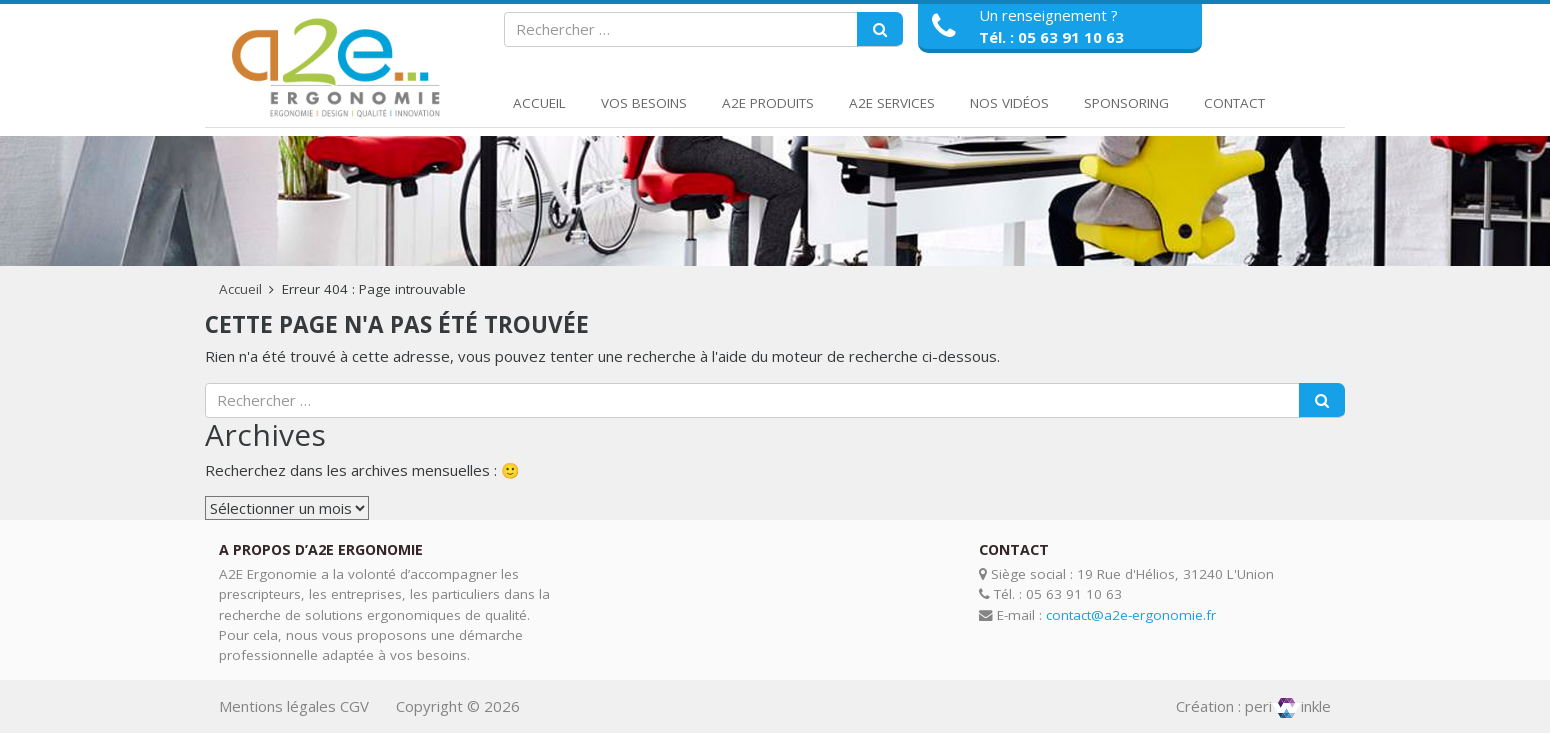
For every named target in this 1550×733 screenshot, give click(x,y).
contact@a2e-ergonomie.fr (1131, 615)
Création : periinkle (1253, 706)
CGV (354, 706)
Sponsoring (1126, 103)
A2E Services (892, 103)
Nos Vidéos (1009, 103)
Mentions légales (277, 706)
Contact (1234, 103)
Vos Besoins (644, 103)
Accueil (539, 103)
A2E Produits (768, 103)
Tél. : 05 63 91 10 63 (1051, 37)
